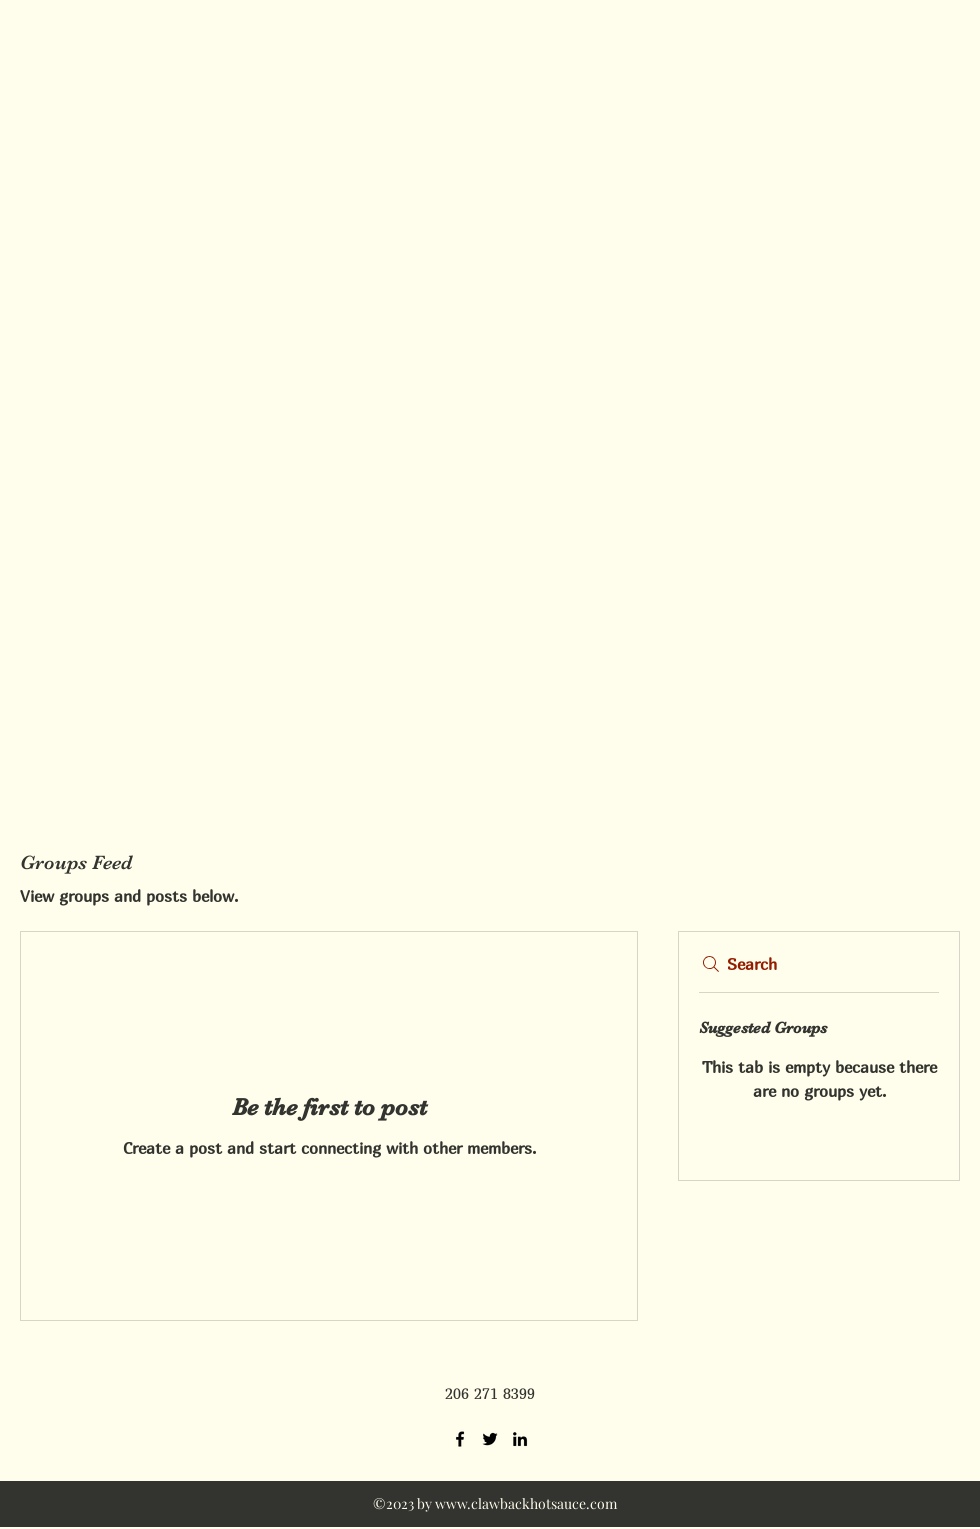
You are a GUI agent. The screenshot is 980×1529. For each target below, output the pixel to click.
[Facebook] (460, 1439)
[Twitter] (490, 1439)
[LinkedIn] (520, 1439)
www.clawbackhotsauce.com (526, 1503)
